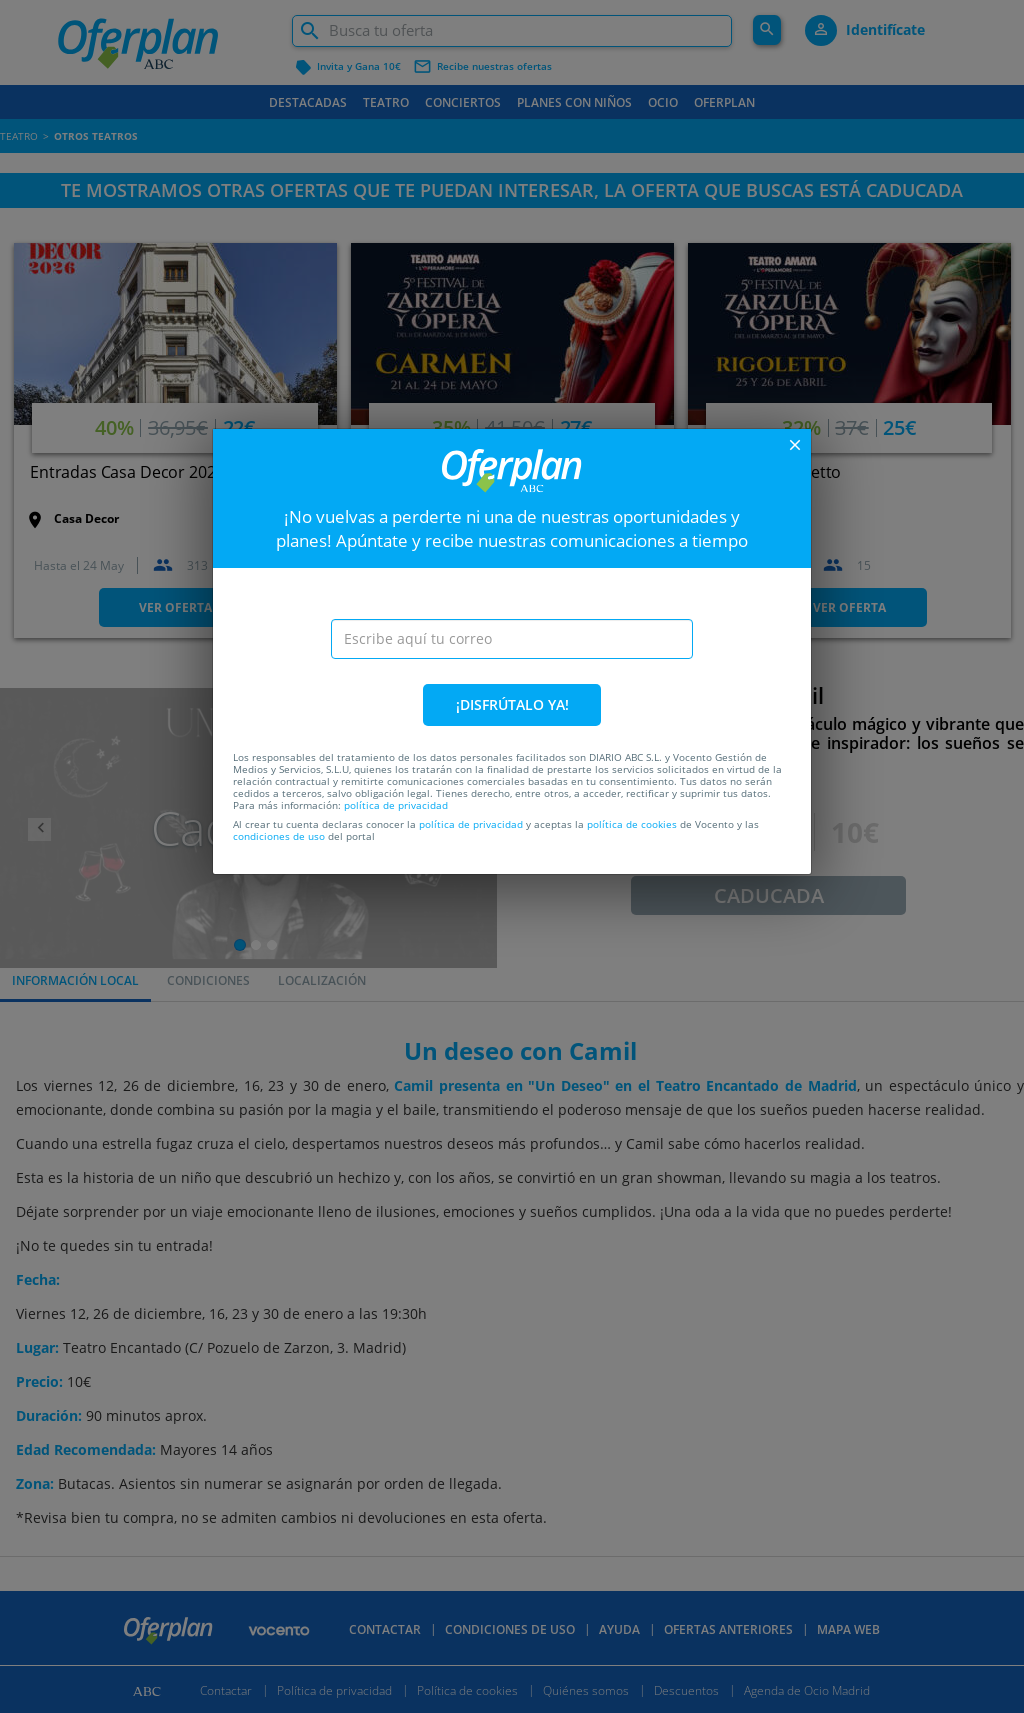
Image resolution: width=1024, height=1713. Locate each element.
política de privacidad (396, 805)
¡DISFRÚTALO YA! (512, 704)
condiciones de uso (279, 836)
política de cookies (632, 824)
